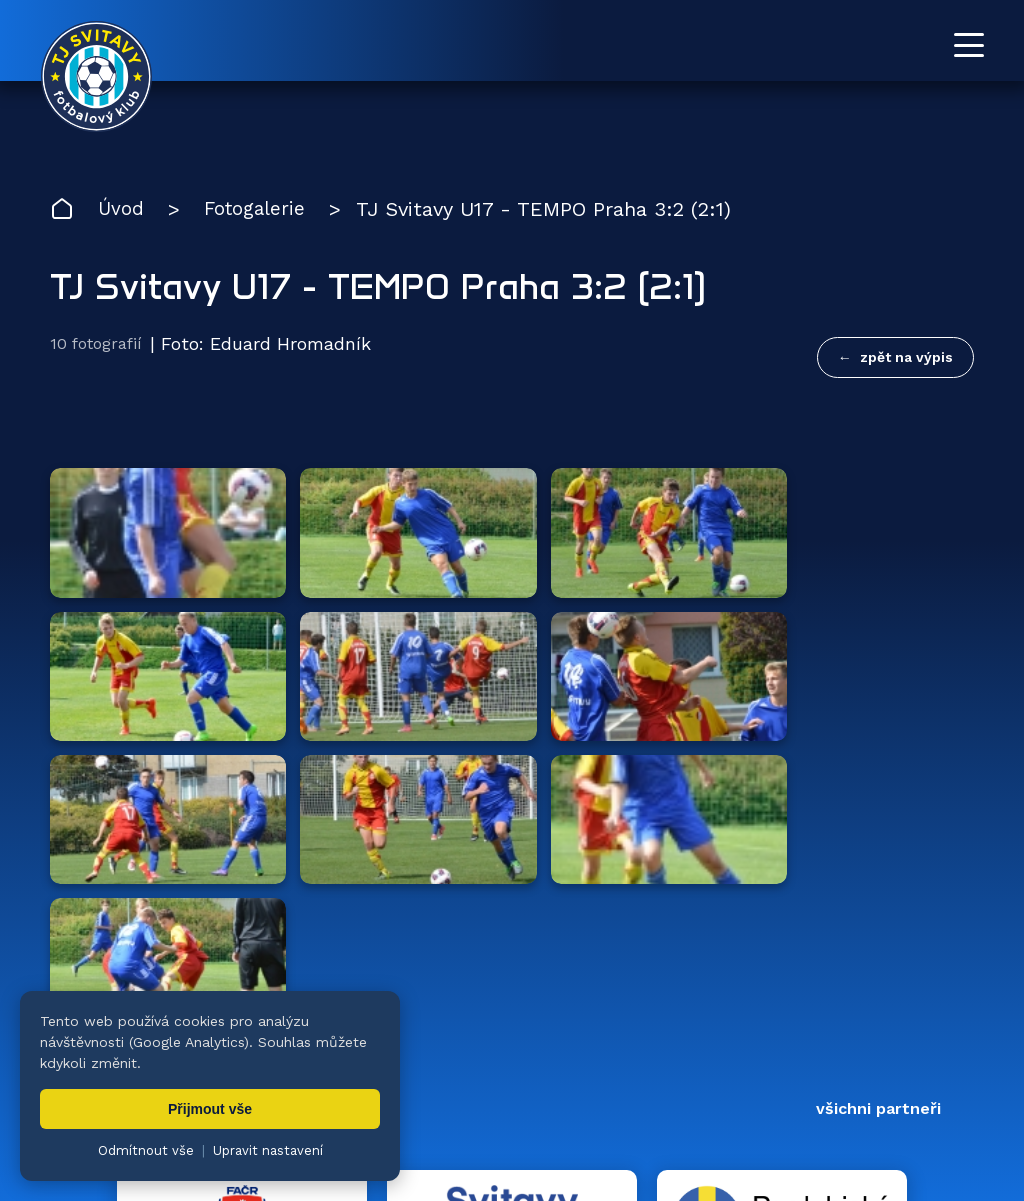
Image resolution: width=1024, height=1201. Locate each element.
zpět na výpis (906, 358)
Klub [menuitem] (601, 1070)
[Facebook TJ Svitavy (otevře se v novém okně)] (966, 982)
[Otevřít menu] (969, 45)
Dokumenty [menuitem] (701, 1070)
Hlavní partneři (172, 724)
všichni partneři (878, 723)
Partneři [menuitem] (817, 1070)
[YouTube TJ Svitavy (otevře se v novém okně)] (921, 982)
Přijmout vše (210, 1109)
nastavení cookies (736, 1136)
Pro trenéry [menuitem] (932, 1070)
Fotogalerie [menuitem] (501, 1070)
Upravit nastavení (268, 1150)
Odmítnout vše (146, 1150)
